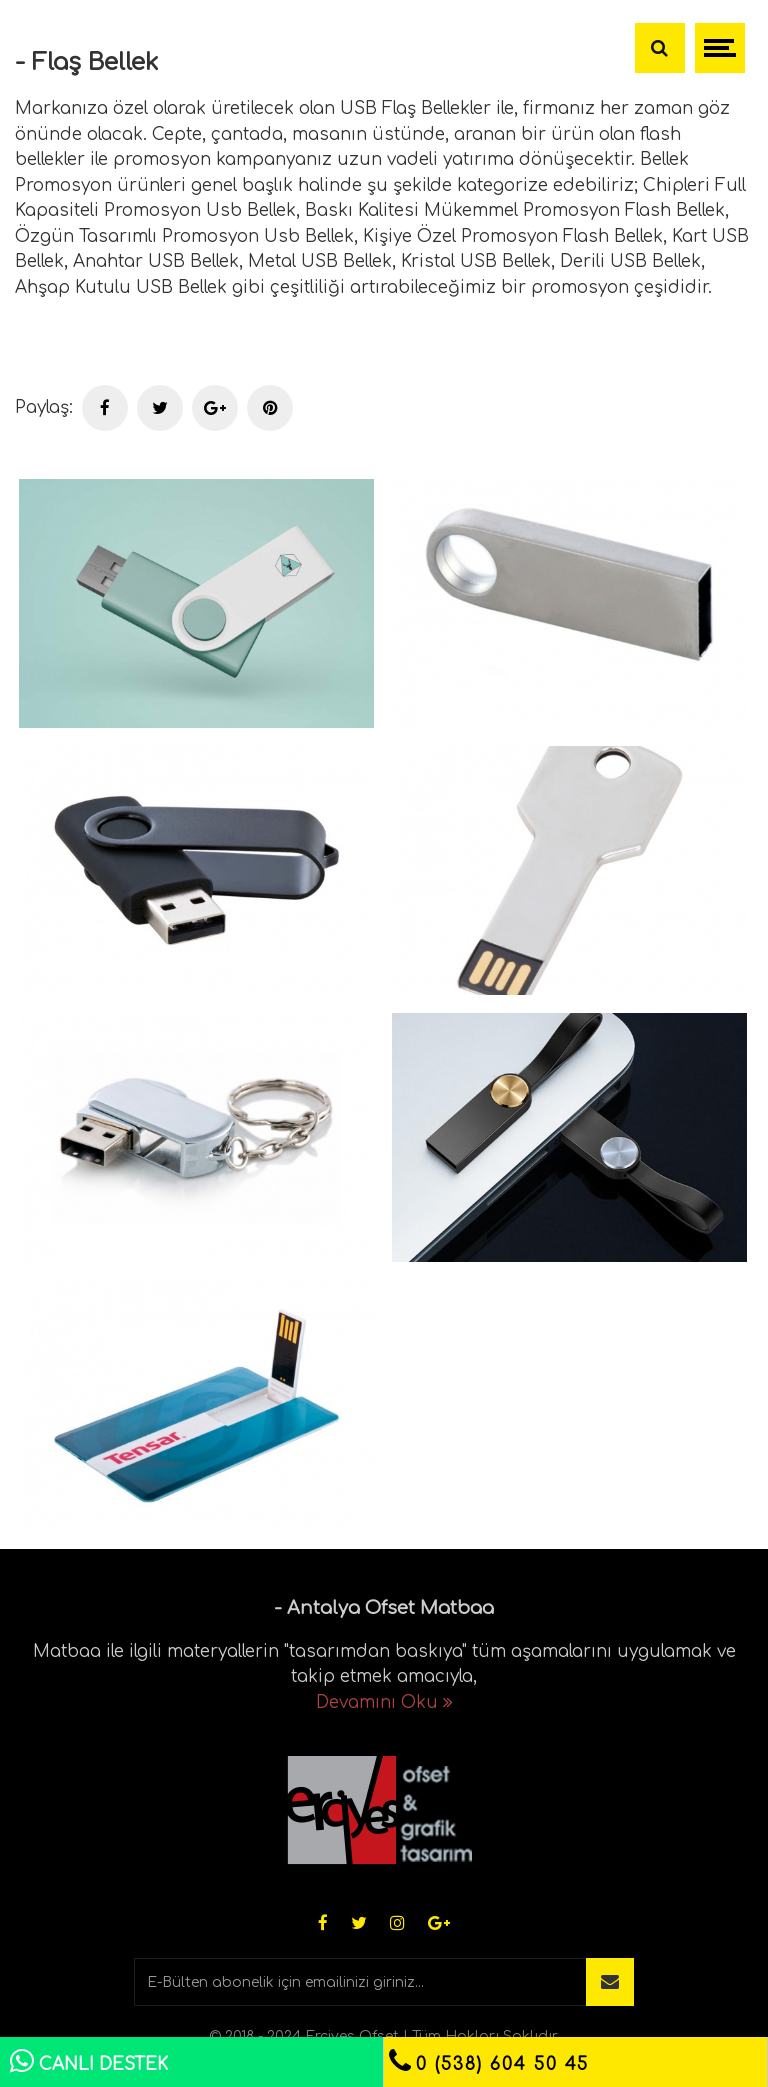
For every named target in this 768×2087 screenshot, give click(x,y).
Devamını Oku (384, 1702)
